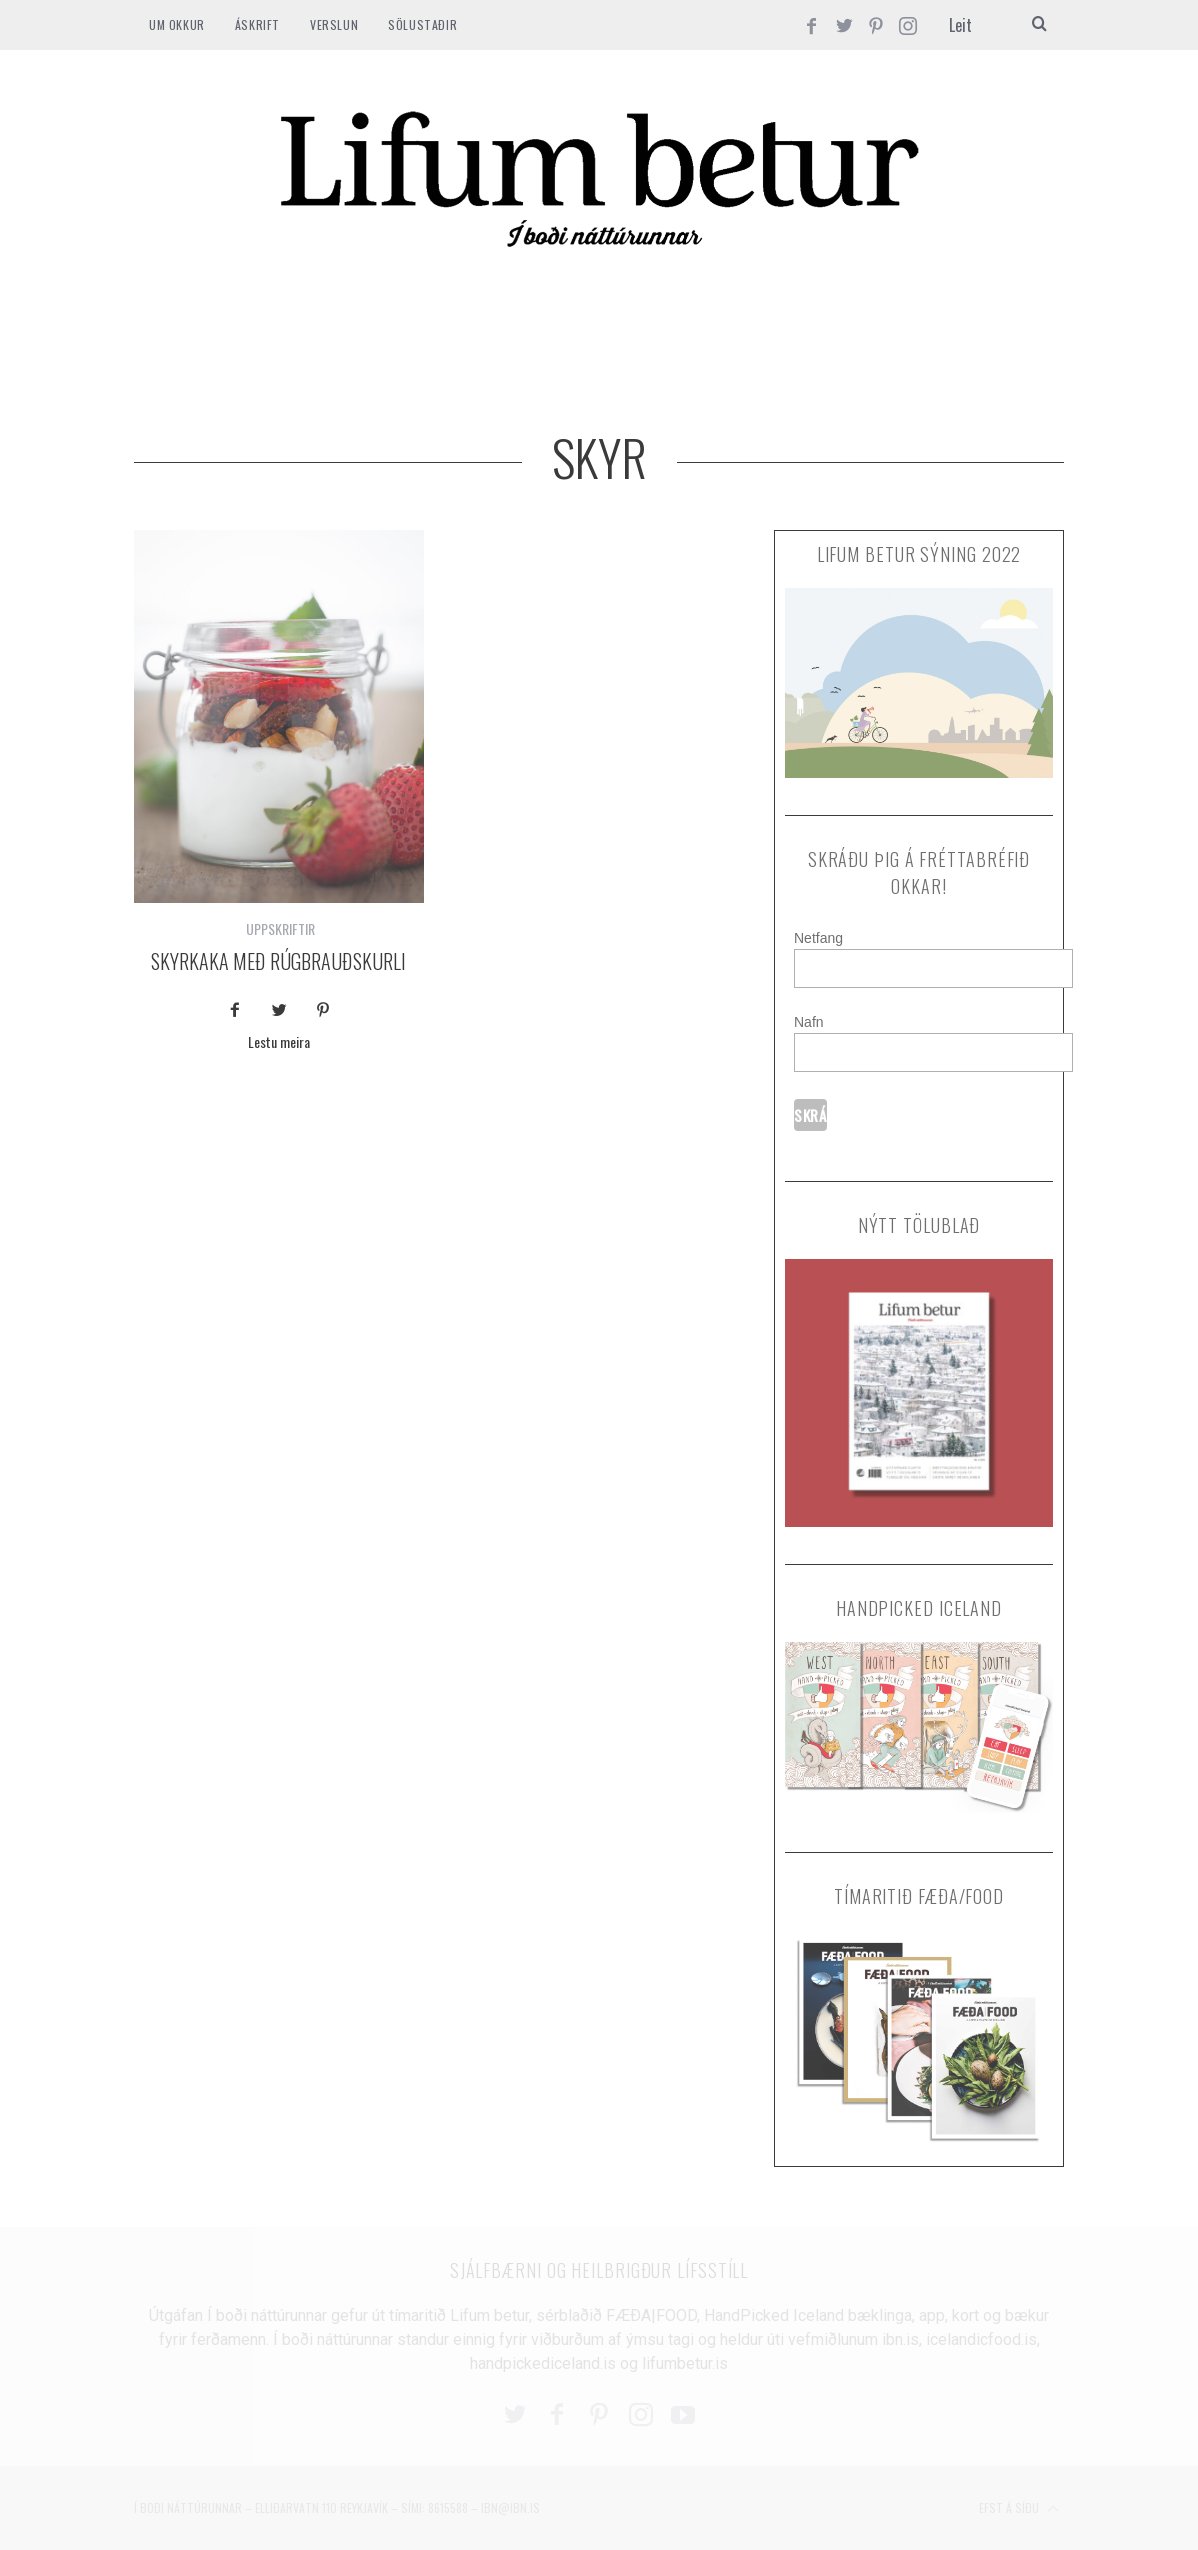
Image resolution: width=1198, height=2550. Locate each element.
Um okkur (177, 24)
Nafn (809, 1022)
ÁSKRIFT (257, 24)
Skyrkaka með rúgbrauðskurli (278, 961)
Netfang (818, 938)
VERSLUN (334, 24)
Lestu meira (279, 1043)
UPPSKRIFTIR (280, 928)
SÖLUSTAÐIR (422, 24)
